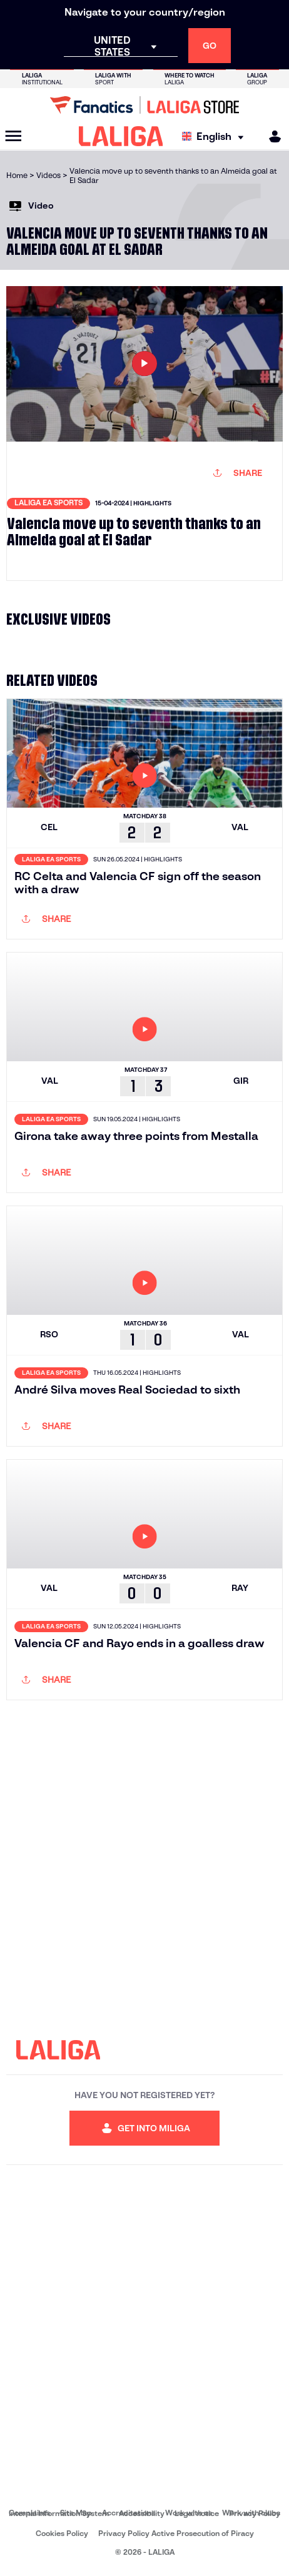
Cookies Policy (62, 2533)
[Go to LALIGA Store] (144, 105)
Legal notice (197, 2513)
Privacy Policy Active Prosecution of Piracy (176, 2533)
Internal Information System (59, 2513)
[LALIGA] (121, 136)
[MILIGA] (271, 136)
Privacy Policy (254, 2513)
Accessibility (142, 2513)
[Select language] (216, 136)
